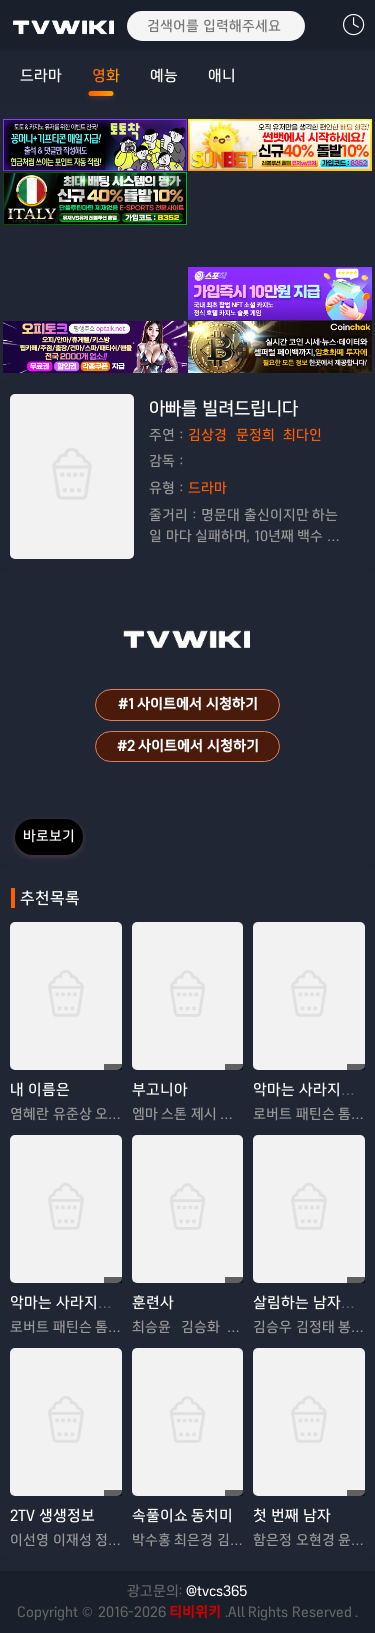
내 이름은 (40, 1089)
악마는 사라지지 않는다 (84, 1302)
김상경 (207, 435)
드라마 (41, 75)
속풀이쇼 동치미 (183, 1515)
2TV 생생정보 (52, 1515)
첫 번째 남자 (292, 1515)
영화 (106, 75)
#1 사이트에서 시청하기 (188, 704)
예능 (164, 75)
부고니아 (160, 1089)
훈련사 (153, 1302)
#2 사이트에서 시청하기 (188, 746)
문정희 (255, 435)
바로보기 (49, 836)
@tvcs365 (217, 1591)
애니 (222, 75)
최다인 (302, 435)
